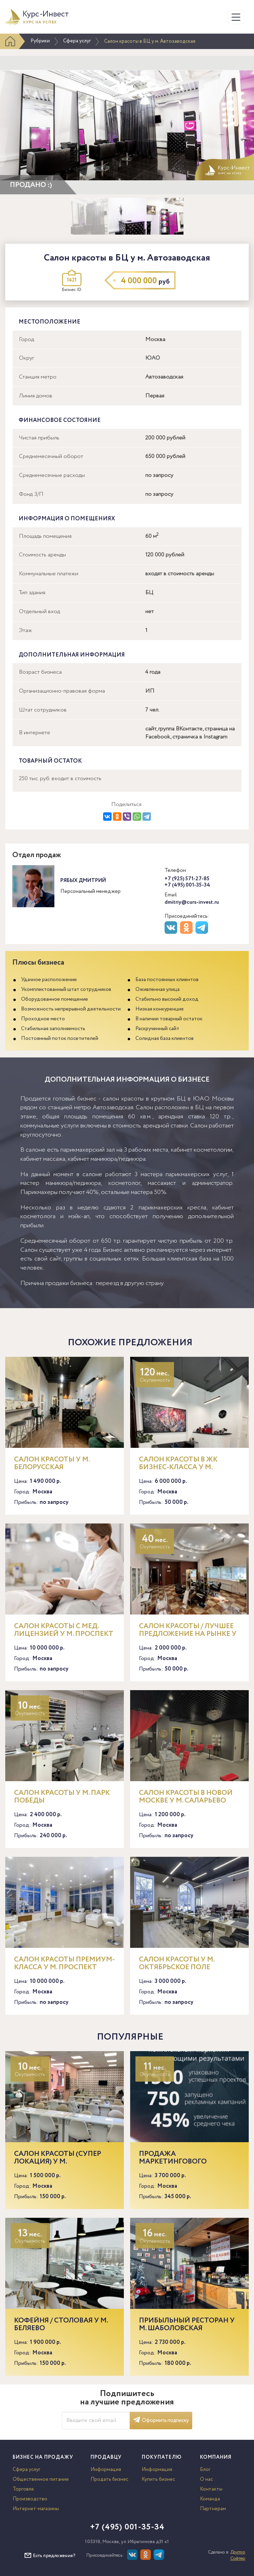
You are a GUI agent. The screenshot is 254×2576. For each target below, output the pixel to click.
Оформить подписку (161, 2420)
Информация (106, 2469)
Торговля (23, 2489)
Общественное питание (41, 2479)
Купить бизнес (158, 2479)
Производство (30, 2498)
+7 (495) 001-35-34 (187, 885)
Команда (210, 2498)
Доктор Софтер (237, 2555)
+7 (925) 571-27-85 (187, 879)
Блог (205, 2469)
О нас (206, 2479)
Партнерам (213, 2508)
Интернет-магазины (36, 2508)
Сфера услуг (77, 40)
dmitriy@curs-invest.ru (192, 902)
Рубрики (40, 40)
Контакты (211, 2489)
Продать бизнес (109, 2479)
